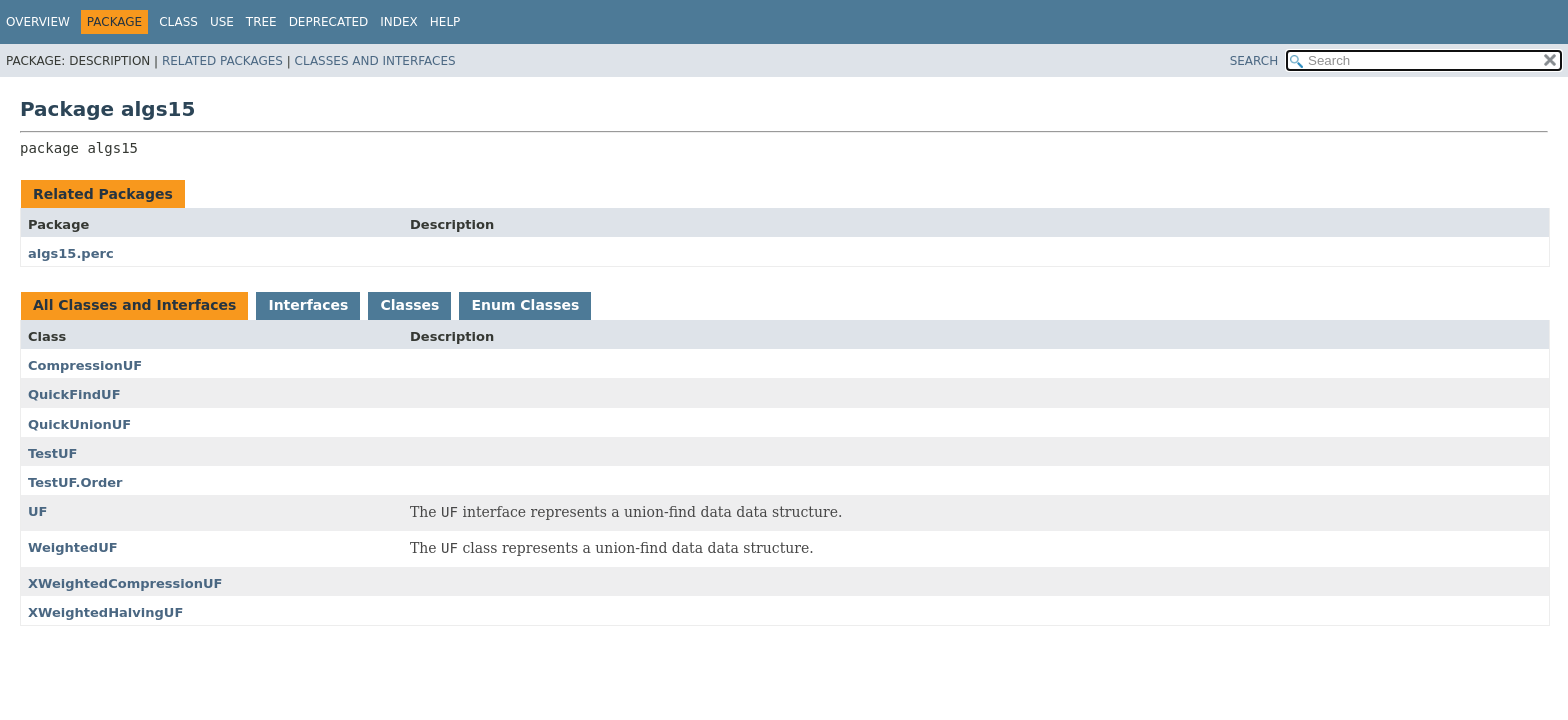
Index (399, 22)
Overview (38, 22)
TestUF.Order (75, 482)
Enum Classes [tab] (525, 305)
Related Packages (222, 61)
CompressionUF (85, 365)
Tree (261, 22)
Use (222, 22)
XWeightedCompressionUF (125, 583)
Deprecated (329, 22)
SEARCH (1254, 61)
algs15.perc (71, 253)
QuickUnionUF (79, 424)
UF (37, 511)
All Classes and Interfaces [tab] (134, 305)
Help (445, 22)
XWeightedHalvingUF (105, 612)
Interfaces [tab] (308, 305)
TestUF (52, 453)
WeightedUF (73, 547)
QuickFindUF (74, 394)
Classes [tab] (409, 305)
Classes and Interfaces (375, 61)
